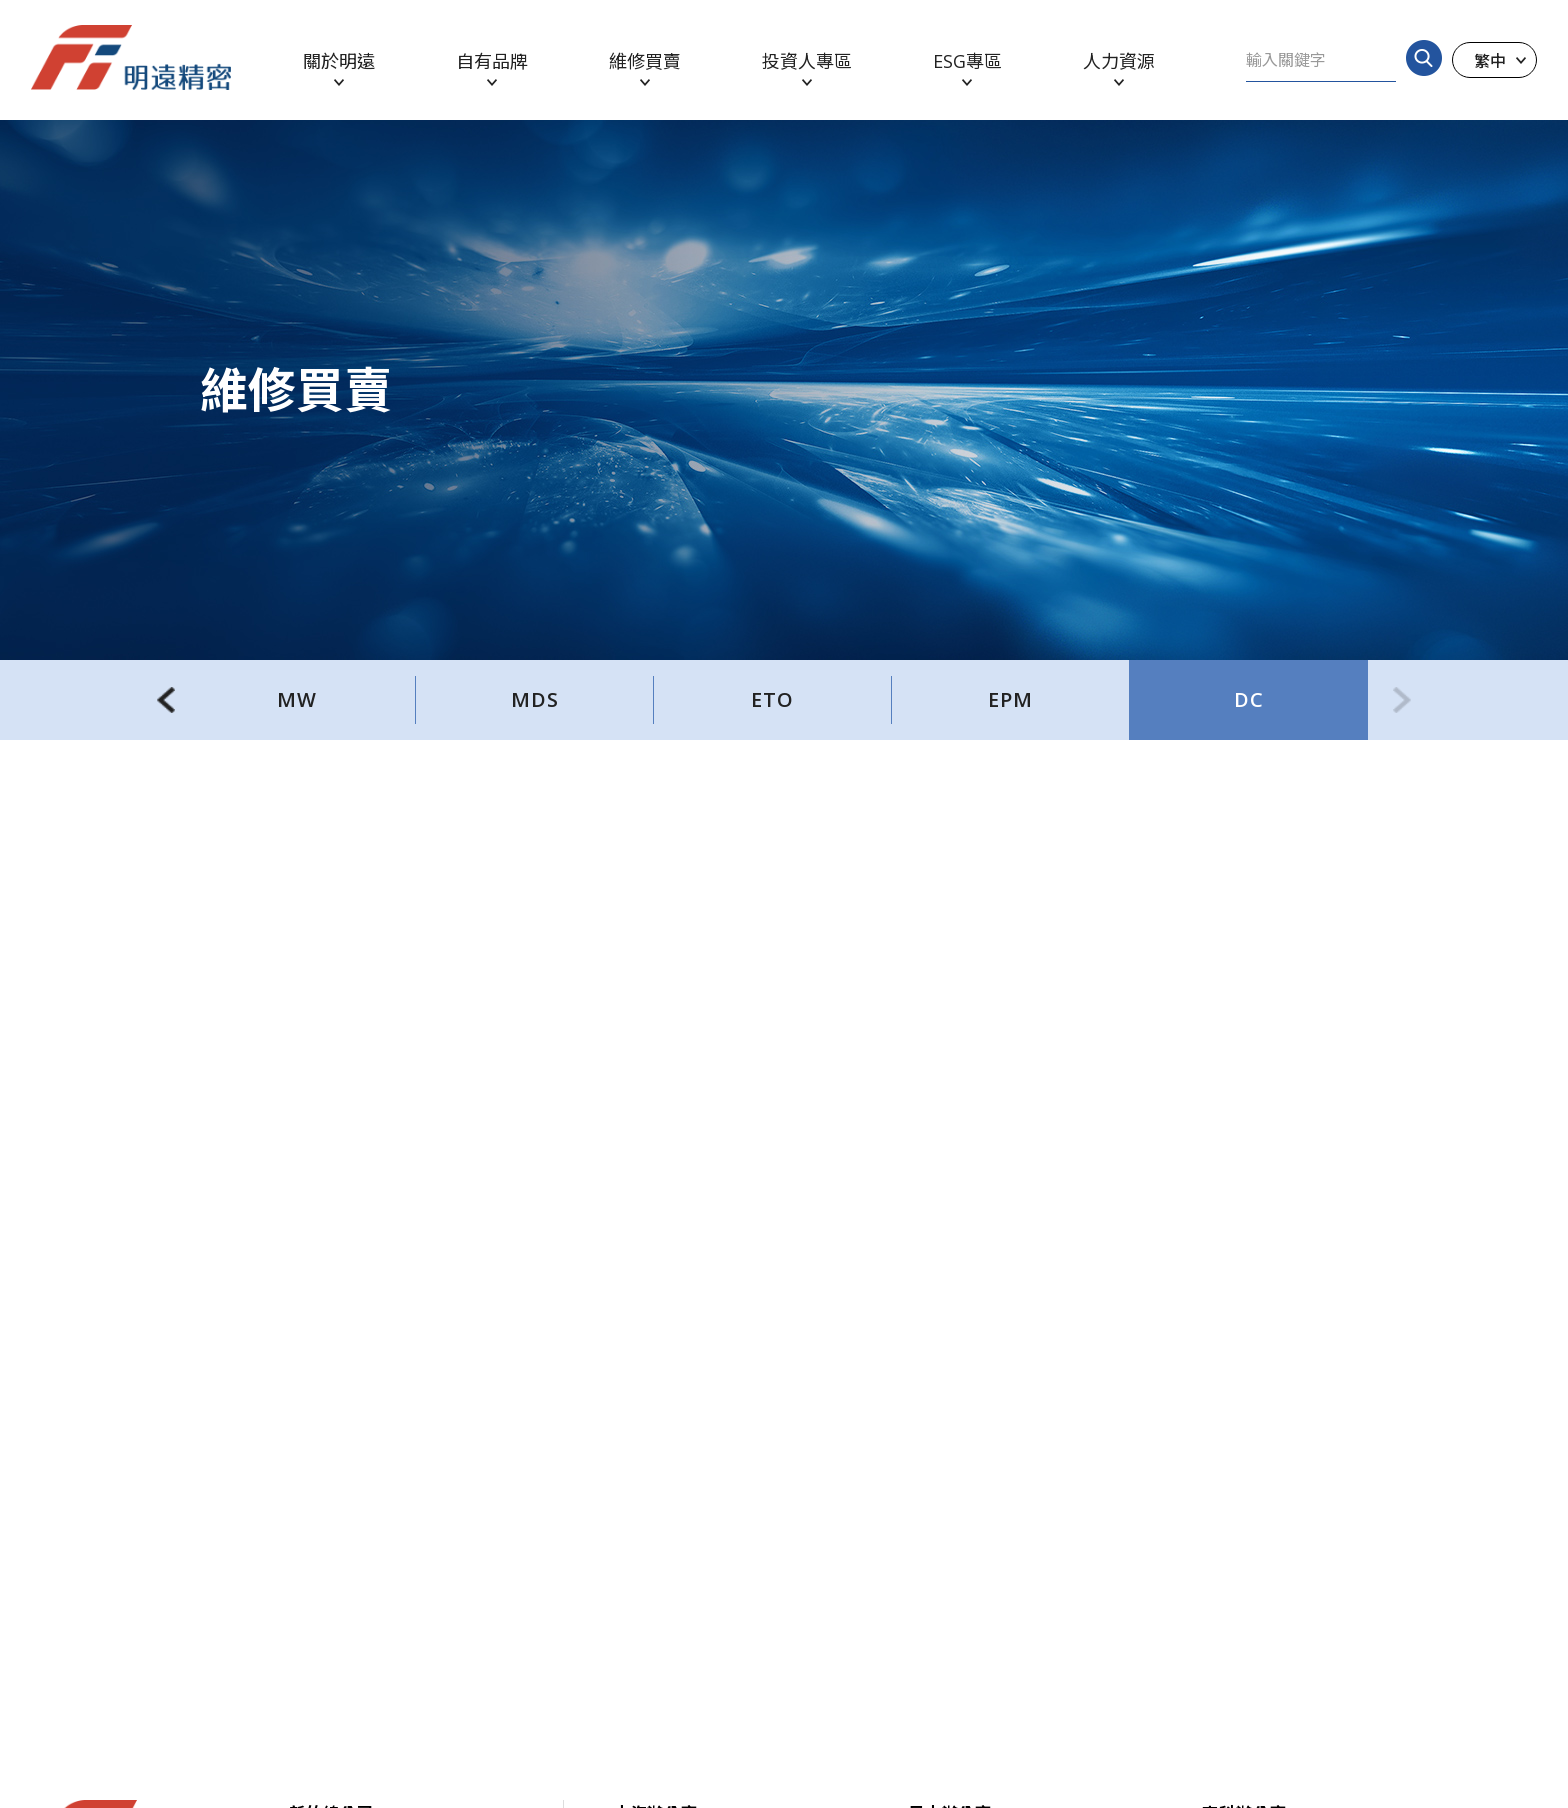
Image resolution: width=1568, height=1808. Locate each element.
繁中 (1490, 60)
